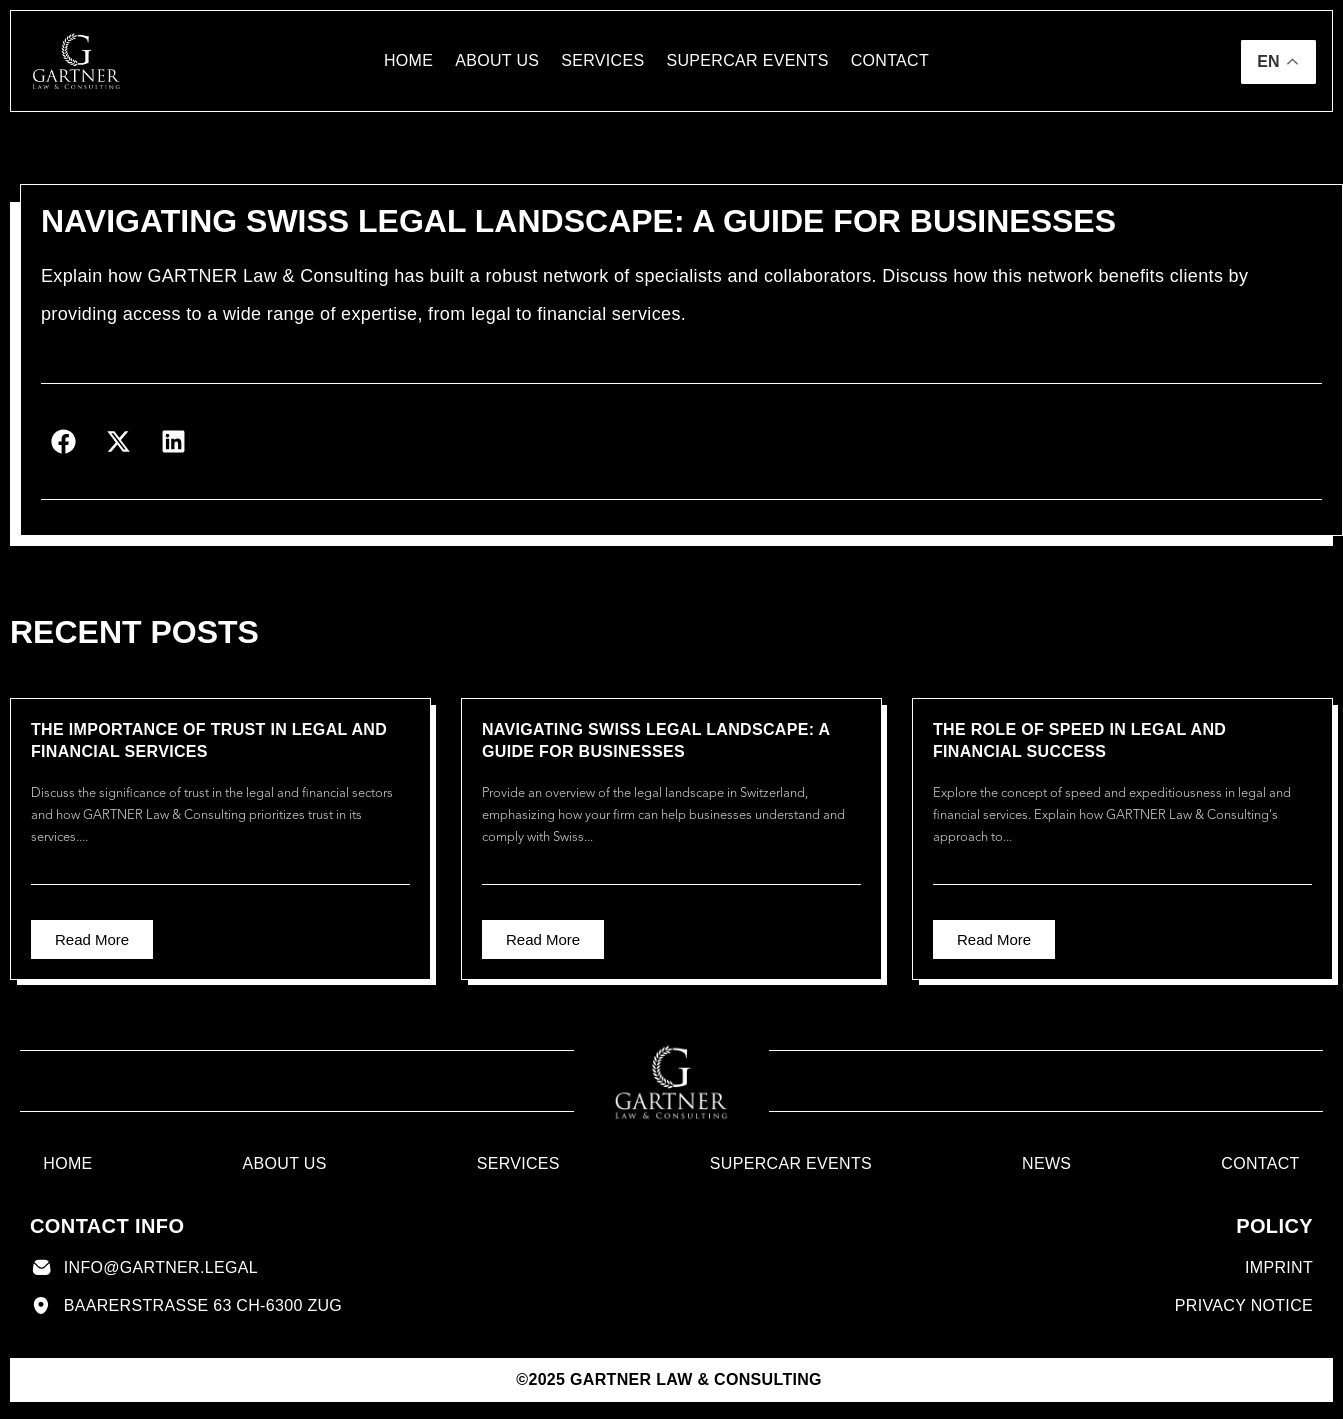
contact (890, 60)
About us (497, 60)
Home (408, 60)
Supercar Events (747, 60)
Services (602, 60)
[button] (63, 441)
